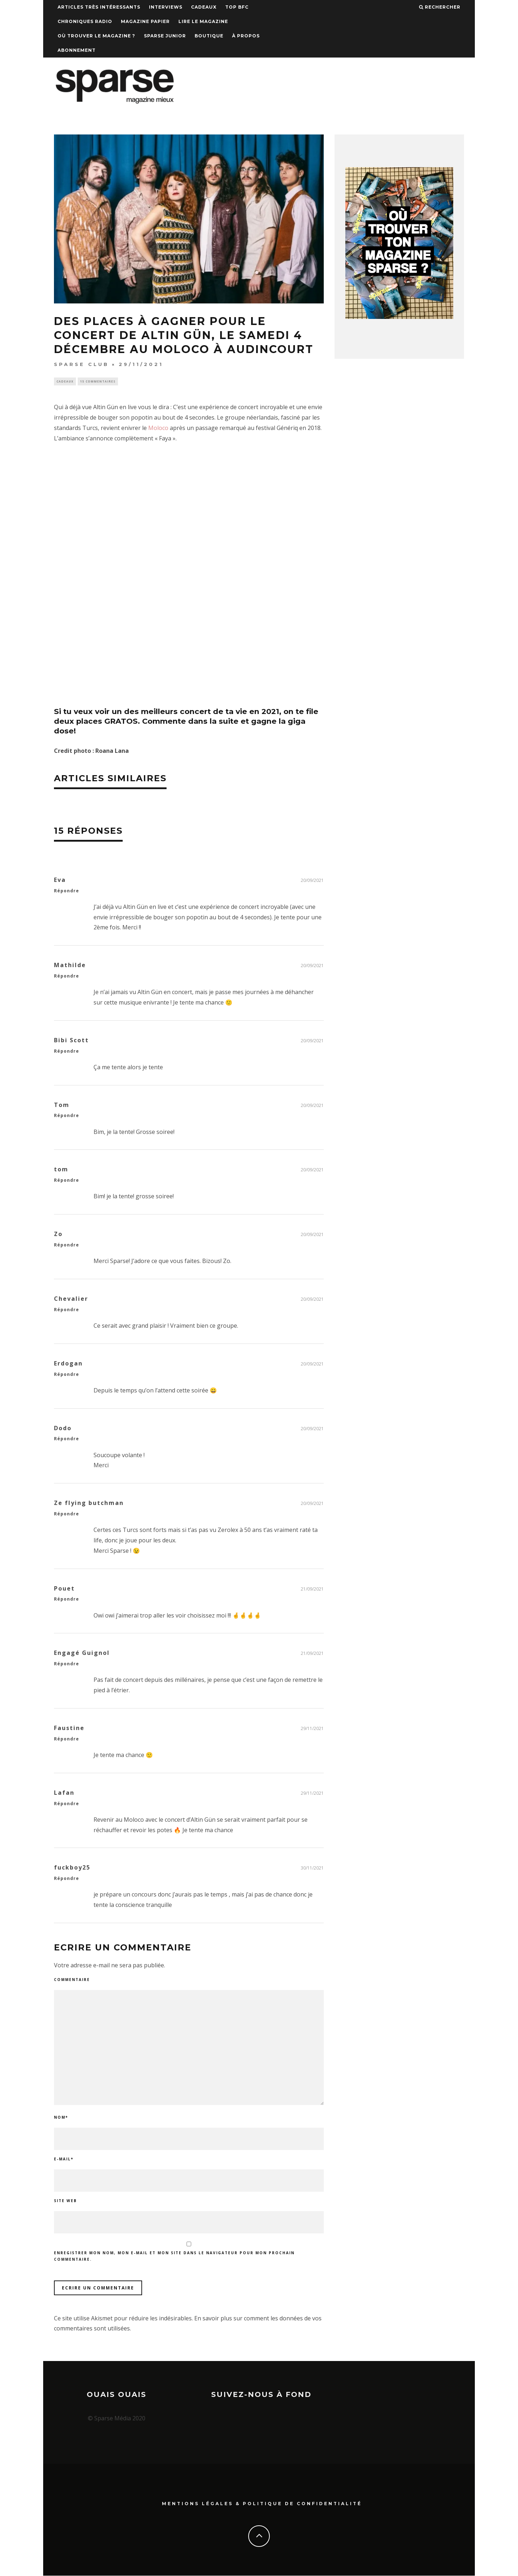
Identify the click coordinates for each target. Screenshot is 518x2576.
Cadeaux (204, 7)
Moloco (158, 429)
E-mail (63, 2159)
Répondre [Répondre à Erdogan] (66, 1375)
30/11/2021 (312, 1869)
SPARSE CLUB (81, 364)
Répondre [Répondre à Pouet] (66, 1600)
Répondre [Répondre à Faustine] (66, 1740)
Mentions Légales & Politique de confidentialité (262, 2503)
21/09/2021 (312, 1590)
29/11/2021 (312, 1729)
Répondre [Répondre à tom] (66, 1181)
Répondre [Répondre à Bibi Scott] (66, 1052)
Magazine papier (145, 21)
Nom (61, 2117)
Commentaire (72, 1980)
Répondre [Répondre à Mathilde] (66, 977)
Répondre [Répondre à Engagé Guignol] (66, 1665)
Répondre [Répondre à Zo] (66, 1246)
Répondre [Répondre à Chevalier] (66, 1310)
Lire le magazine (203, 21)
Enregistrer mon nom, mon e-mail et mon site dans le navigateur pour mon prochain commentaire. (174, 2256)
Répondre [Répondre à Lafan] (66, 1804)
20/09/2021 (312, 881)
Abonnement (77, 50)
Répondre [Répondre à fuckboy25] (66, 1879)
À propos (246, 35)
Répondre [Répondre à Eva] (66, 891)
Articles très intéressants (99, 7)
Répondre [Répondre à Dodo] (66, 1440)
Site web (65, 2201)
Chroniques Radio (85, 21)
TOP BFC (237, 7)
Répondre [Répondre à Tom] (66, 1116)
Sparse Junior (165, 35)
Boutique (209, 35)
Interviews (165, 7)
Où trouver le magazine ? (96, 35)
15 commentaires (97, 382)
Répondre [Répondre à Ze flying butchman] (66, 1514)
